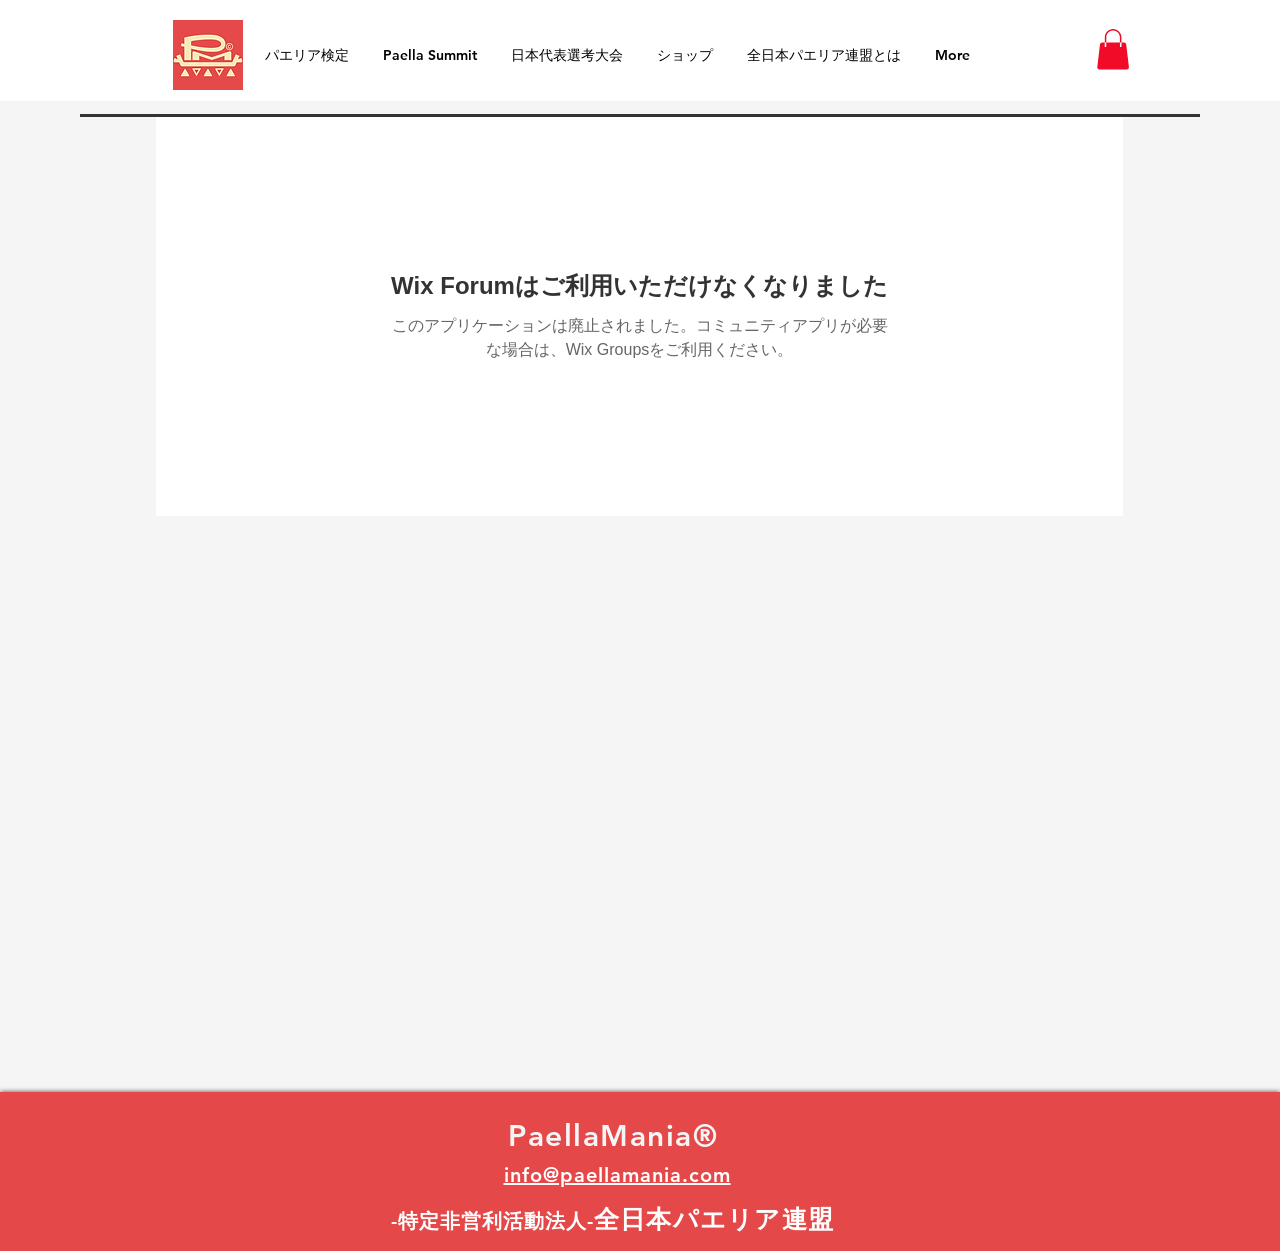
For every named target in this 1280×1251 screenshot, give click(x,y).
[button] (1113, 49)
